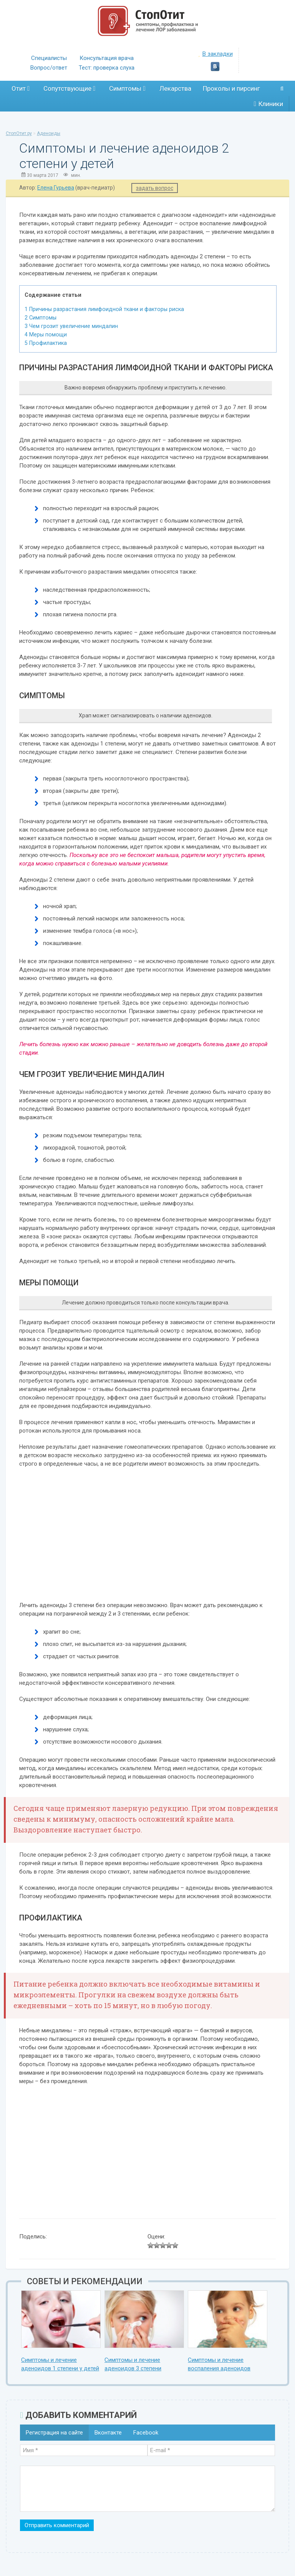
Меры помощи (46, 334)
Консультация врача (107, 58)
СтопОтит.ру (19, 133)
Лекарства (175, 88)
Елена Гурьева (55, 188)
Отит (21, 88)
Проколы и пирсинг (231, 88)
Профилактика (46, 343)
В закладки (215, 53)
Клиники (268, 104)
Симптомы (127, 88)
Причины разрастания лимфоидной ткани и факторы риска (104, 309)
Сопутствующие (69, 88)
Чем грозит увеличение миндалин (71, 326)
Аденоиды (48, 133)
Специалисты (49, 58)
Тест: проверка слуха (106, 67)
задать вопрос (154, 188)
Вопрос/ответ (48, 67)
